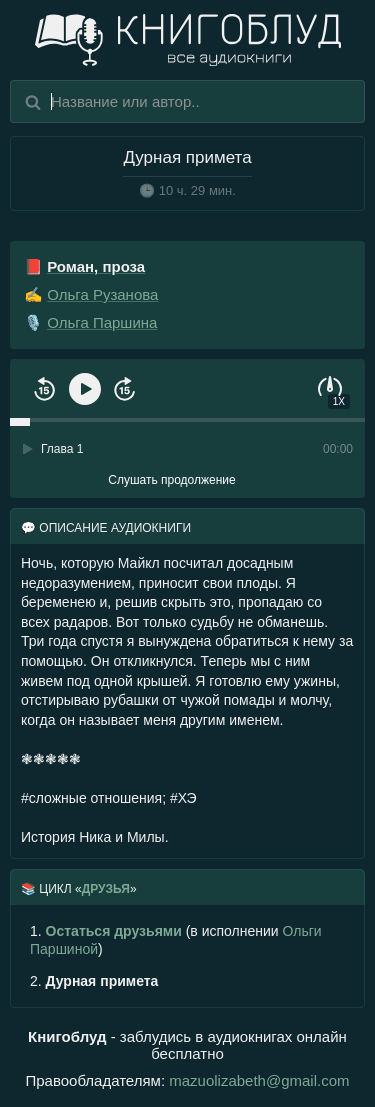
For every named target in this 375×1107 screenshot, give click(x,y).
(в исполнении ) (176, 940)
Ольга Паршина (102, 322)
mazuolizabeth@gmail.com (259, 1080)
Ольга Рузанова (102, 294)
